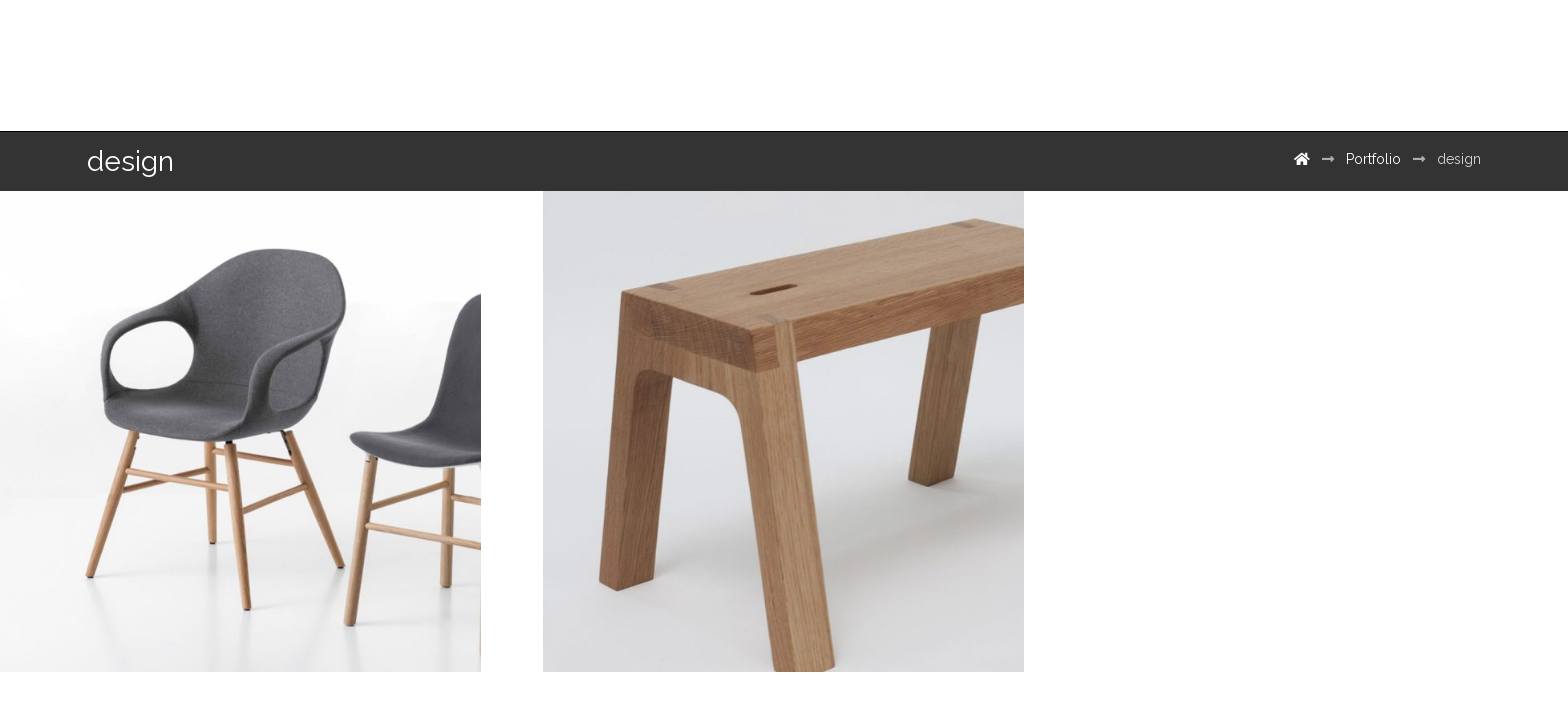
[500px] (1443, 58)
